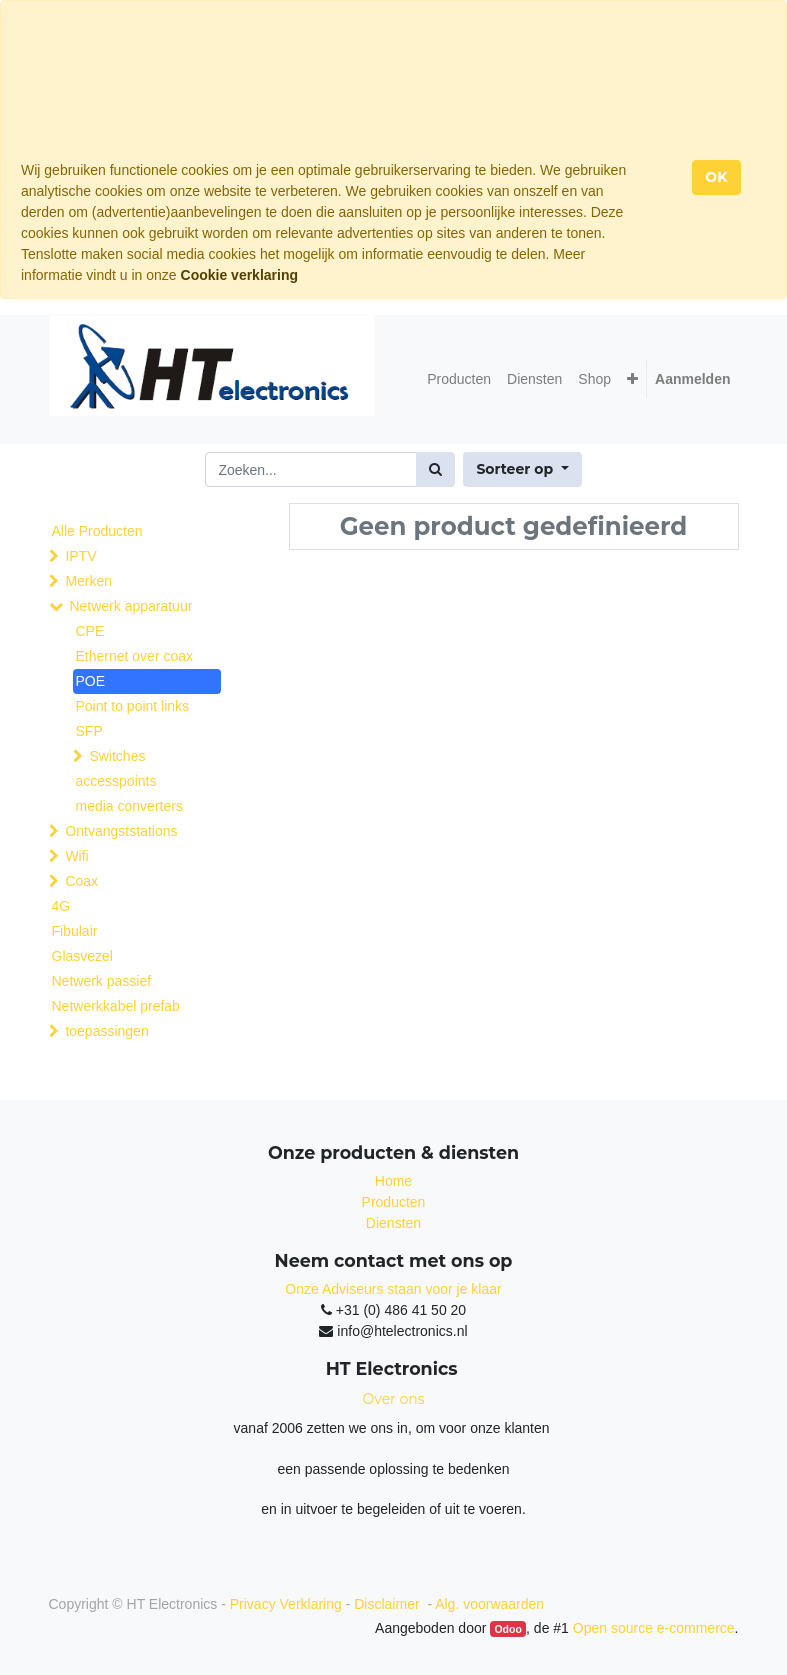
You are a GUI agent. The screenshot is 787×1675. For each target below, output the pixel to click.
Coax (81, 881)
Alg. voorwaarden (489, 1604)
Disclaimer (388, 1604)
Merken (88, 581)
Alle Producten (97, 531)
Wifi (76, 856)
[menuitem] (459, 379)
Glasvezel (82, 956)
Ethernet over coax (135, 656)
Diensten (393, 1223)
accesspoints (116, 781)
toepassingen (106, 1031)
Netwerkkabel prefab (116, 1006)
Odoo (507, 1629)
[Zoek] (435, 469)
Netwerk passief (102, 981)
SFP (89, 731)
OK (716, 177)
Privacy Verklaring (286, 1604)
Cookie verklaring (240, 275)
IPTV (80, 556)
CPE (90, 631)
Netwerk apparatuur (130, 606)
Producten (394, 1202)
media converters (129, 806)
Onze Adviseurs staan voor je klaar (393, 1289)
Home (393, 1181)
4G (61, 906)
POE (91, 681)
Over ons (394, 1399)
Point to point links (133, 706)
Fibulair (75, 931)
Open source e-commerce (654, 1628)
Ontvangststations (121, 831)
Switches (117, 756)
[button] (632, 379)
